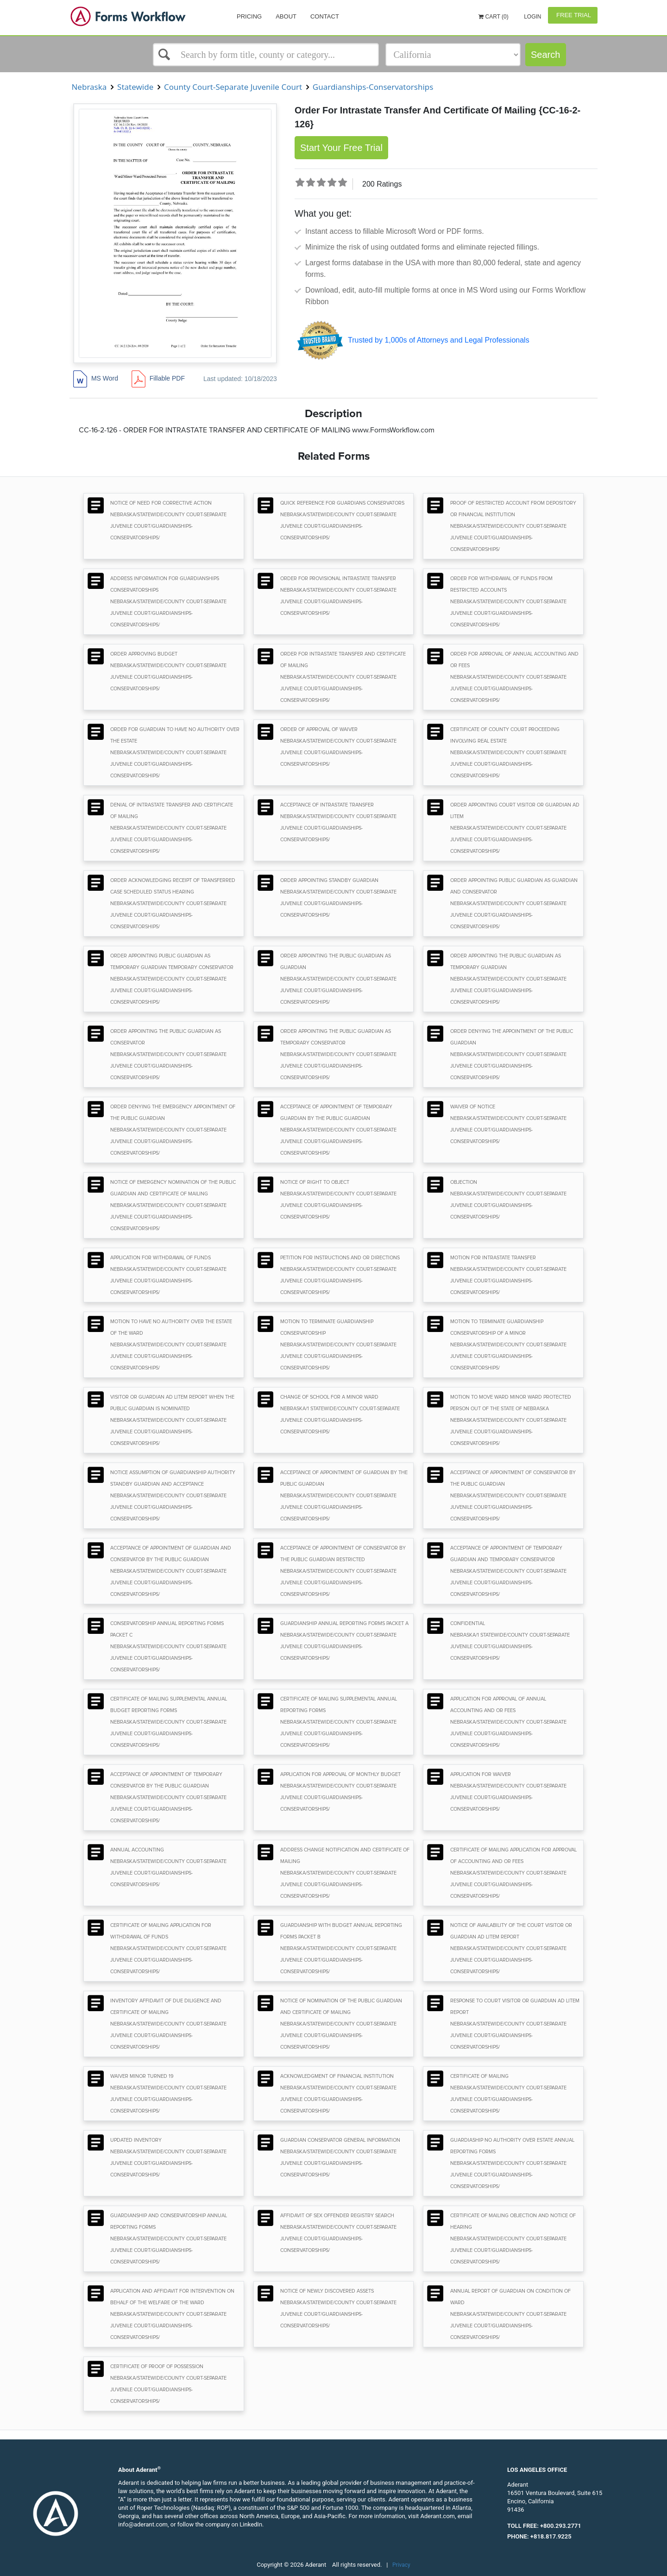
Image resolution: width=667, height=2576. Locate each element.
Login (531, 16)
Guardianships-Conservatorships (372, 86)
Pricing (249, 16)
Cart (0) (493, 16)
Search (545, 55)
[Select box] (266, 54)
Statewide (135, 86)
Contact (324, 16)
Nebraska (89, 86)
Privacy (401, 2565)
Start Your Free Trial (341, 148)
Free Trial (572, 15)
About (286, 16)
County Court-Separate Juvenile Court (233, 86)
